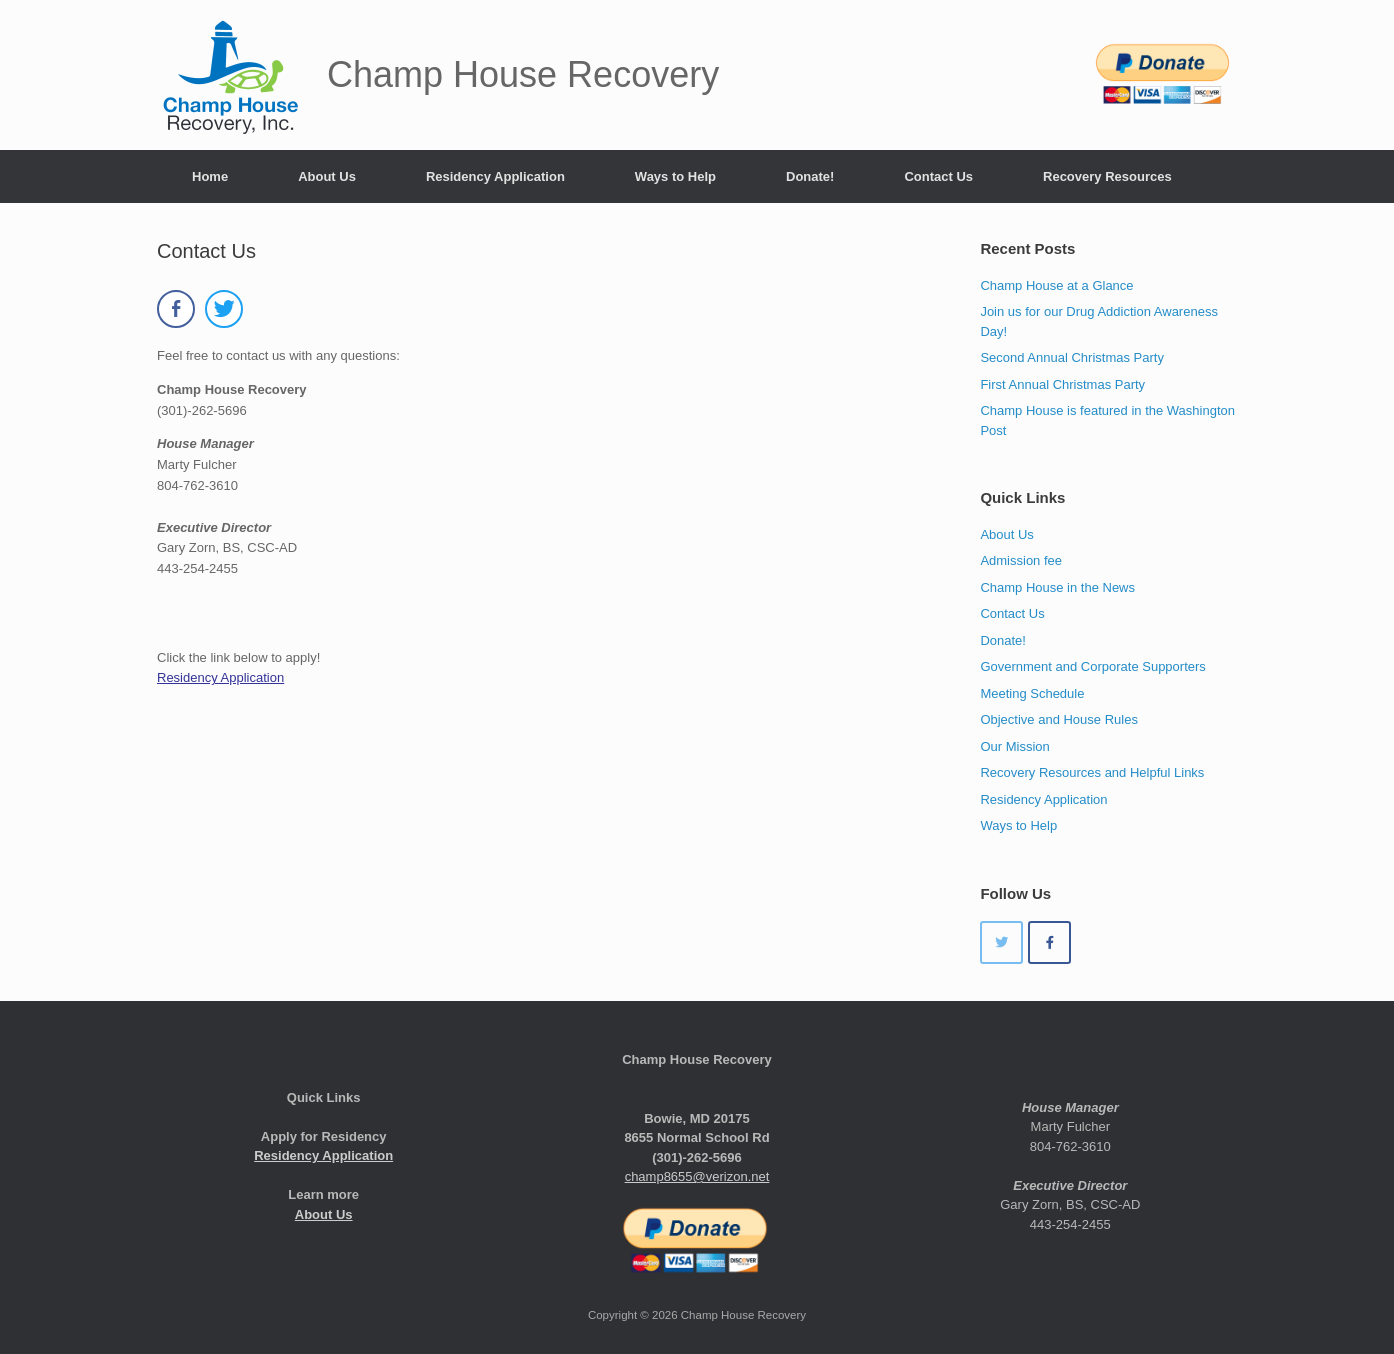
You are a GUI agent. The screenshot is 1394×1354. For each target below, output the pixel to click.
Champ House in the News (1057, 587)
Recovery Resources (1107, 176)
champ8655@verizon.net (697, 1176)
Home (210, 176)
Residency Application (495, 176)
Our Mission (1014, 746)
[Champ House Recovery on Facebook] (1049, 942)
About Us (327, 176)
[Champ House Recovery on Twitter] (1001, 942)
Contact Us (938, 176)
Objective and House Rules (1059, 719)
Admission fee (1021, 560)
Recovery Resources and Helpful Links (1092, 772)
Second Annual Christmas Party (1072, 357)
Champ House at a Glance (1056, 285)
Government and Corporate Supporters (1092, 666)
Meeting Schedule (1032, 693)
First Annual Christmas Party (1062, 384)
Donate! (810, 176)
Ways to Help (675, 176)
